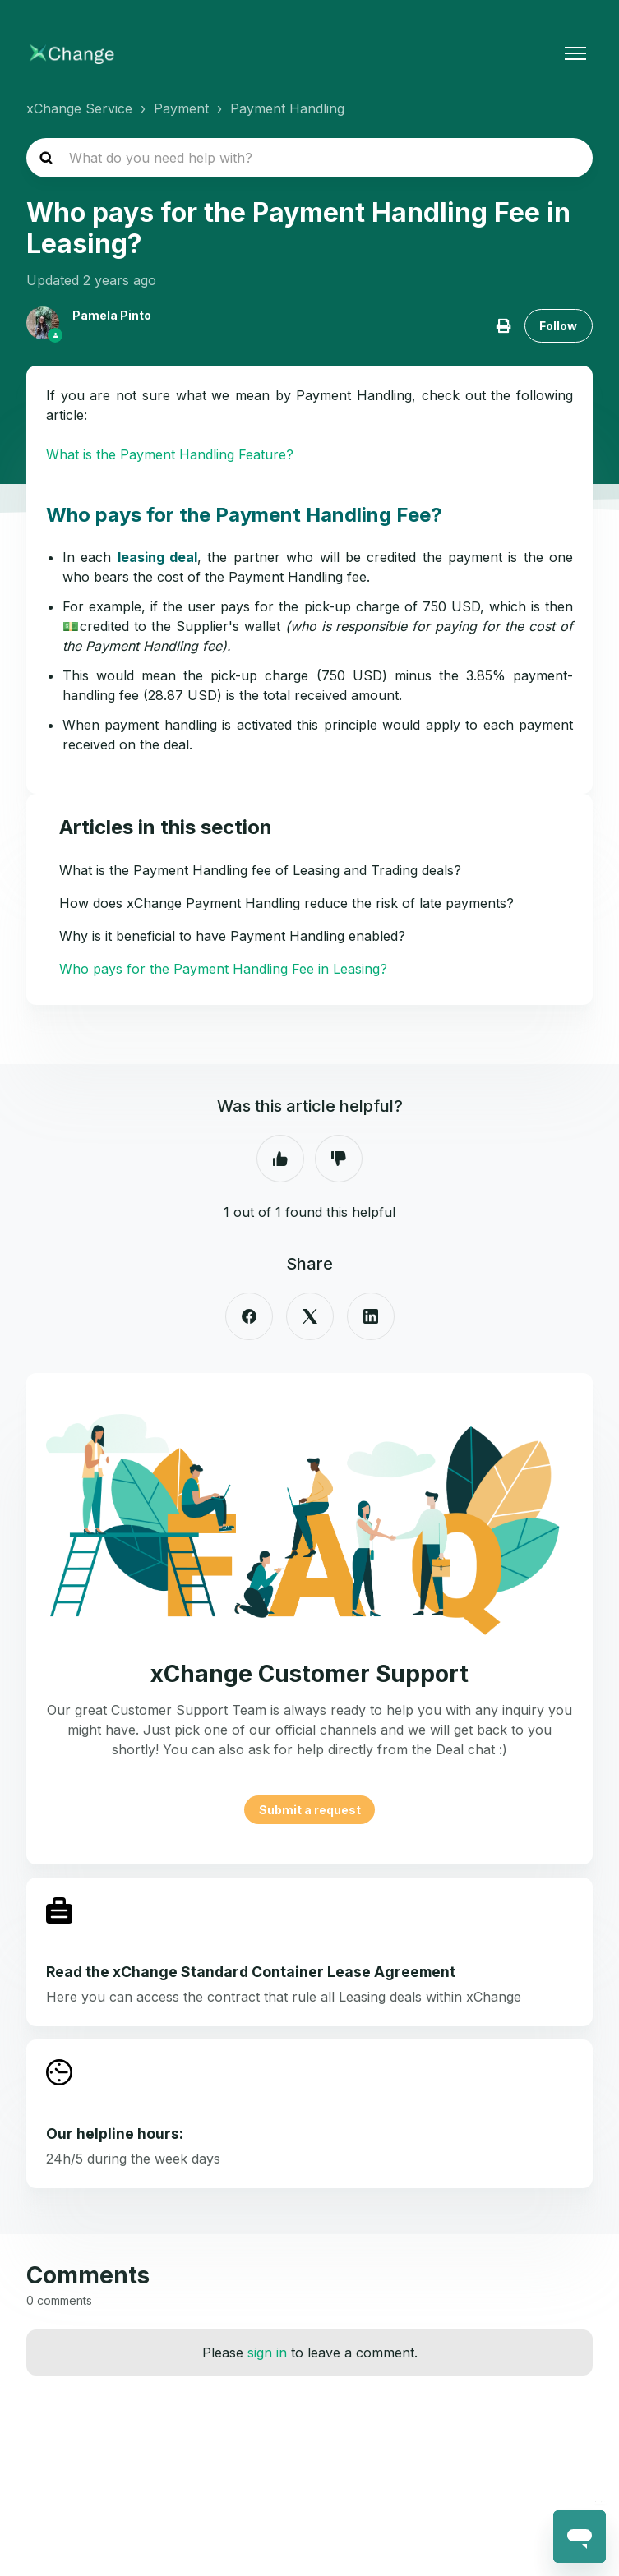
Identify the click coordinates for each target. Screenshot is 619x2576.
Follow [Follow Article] (558, 326)
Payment (181, 108)
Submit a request (310, 1810)
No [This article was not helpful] (339, 1158)
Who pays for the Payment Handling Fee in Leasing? (223, 969)
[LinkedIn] (371, 1316)
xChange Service (79, 108)
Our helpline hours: (114, 2133)
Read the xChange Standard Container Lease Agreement (250, 1971)
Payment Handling (287, 108)
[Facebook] (249, 1316)
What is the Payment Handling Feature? (169, 454)
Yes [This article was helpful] (280, 1158)
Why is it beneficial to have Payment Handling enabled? (232, 936)
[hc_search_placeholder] (309, 157)
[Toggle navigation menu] (575, 53)
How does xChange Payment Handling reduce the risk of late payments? (286, 903)
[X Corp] (310, 1316)
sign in (267, 2352)
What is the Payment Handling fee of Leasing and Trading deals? (260, 870)
